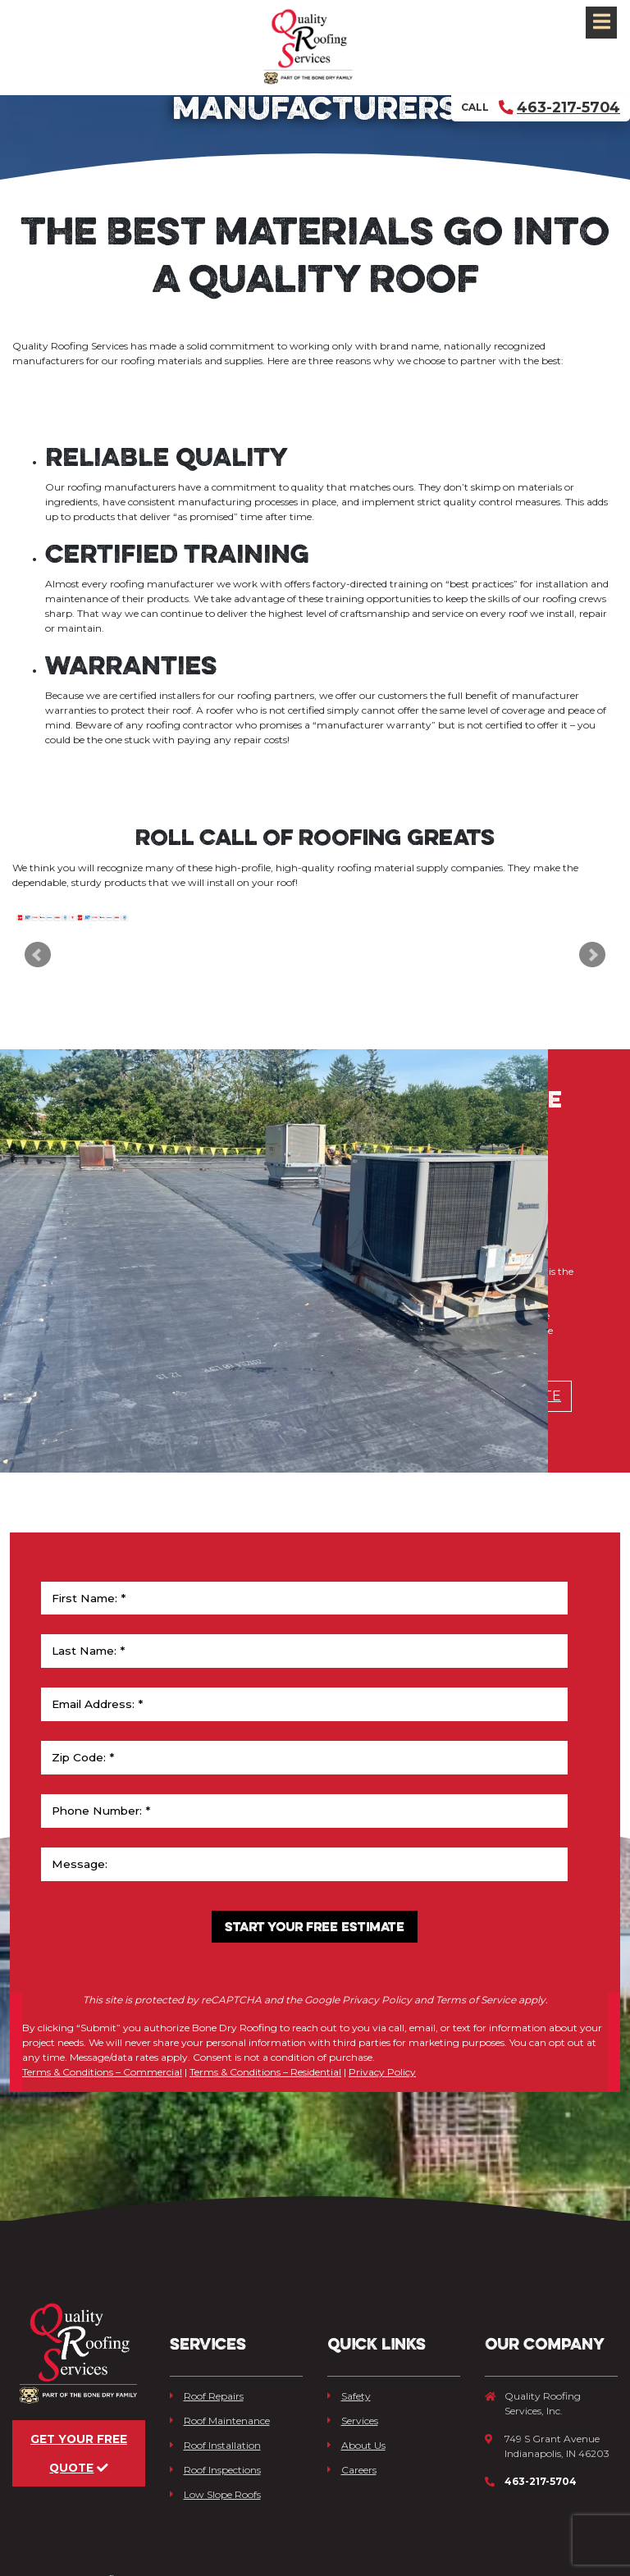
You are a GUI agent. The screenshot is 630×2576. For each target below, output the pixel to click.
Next (592, 995)
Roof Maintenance (220, 2333)
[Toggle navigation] (601, 23)
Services (352, 2333)
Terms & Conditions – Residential (265, 2011)
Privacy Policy (382, 2011)
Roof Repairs (207, 2308)
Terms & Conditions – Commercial (102, 2011)
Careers (352, 2382)
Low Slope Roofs (215, 2406)
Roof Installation (215, 2357)
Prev (38, 995)
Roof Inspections (215, 2382)
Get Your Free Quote (78, 2393)
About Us (356, 2357)
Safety (349, 2308)
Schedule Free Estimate (468, 1531)
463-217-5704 (559, 107)
